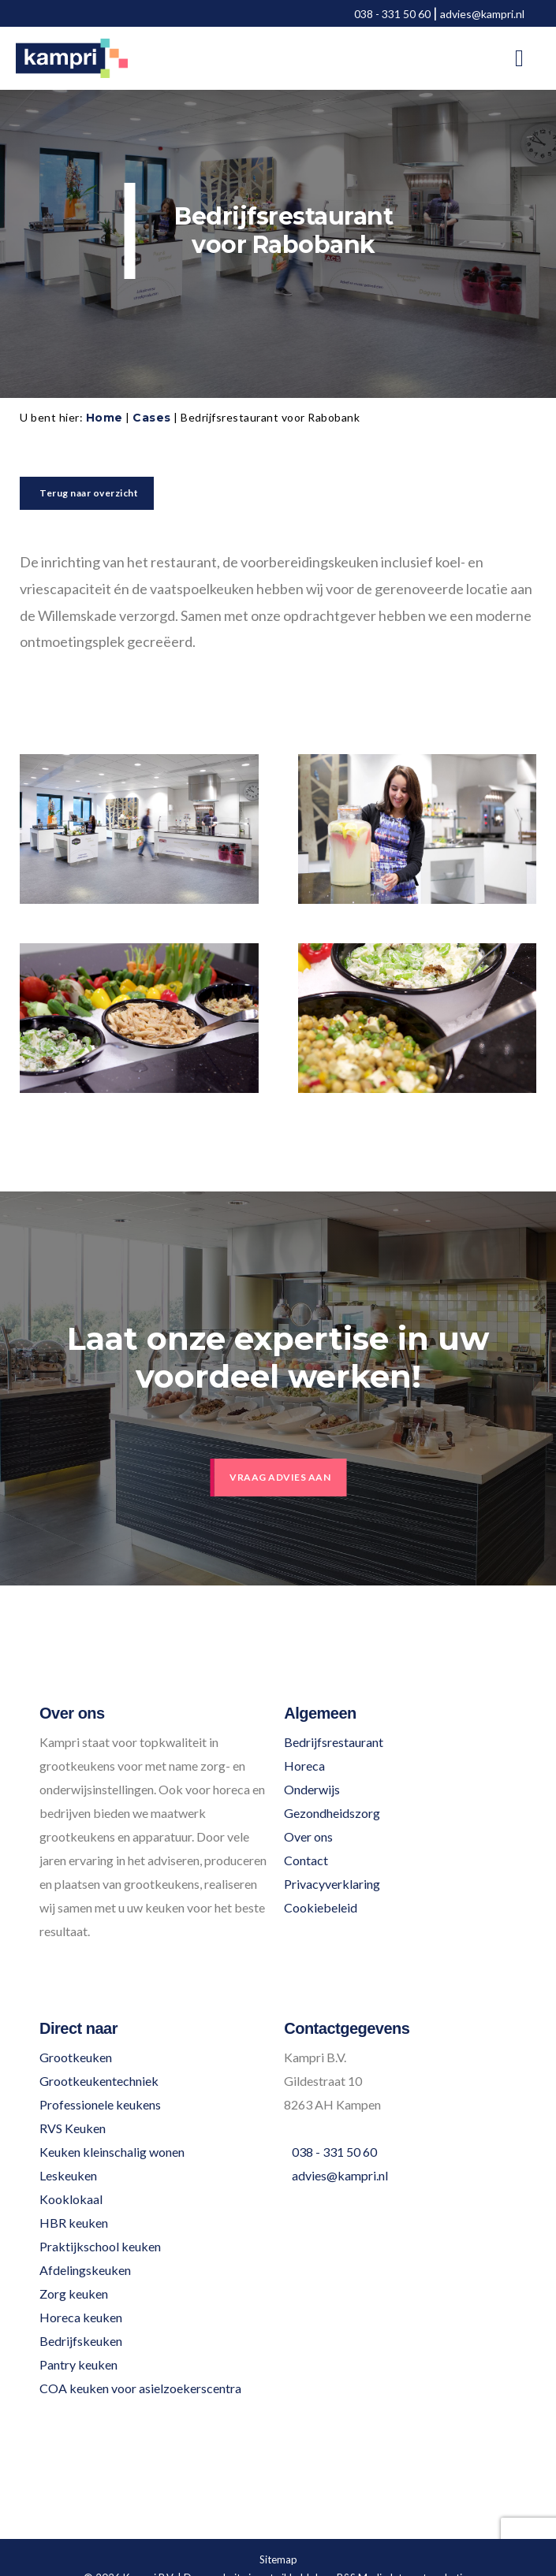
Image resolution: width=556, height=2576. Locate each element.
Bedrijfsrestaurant (333, 1741)
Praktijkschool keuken (100, 2246)
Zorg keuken (73, 2293)
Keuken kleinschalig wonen (112, 2151)
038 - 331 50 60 (392, 13)
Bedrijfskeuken (80, 2340)
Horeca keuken (80, 2317)
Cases (151, 418)
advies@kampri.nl (482, 13)
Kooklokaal (71, 2198)
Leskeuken (68, 2175)
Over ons (308, 1836)
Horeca (304, 1765)
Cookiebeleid (320, 1907)
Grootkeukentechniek (99, 2080)
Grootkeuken (75, 2057)
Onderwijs (312, 1789)
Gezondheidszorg (332, 1812)
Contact (306, 1860)
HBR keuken (73, 2222)
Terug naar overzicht (88, 493)
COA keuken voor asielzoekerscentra (140, 2388)
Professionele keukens (100, 2104)
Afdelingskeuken (85, 2269)
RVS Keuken (72, 2128)
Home (104, 418)
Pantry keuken (78, 2364)
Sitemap (278, 2559)
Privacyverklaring (332, 1883)
